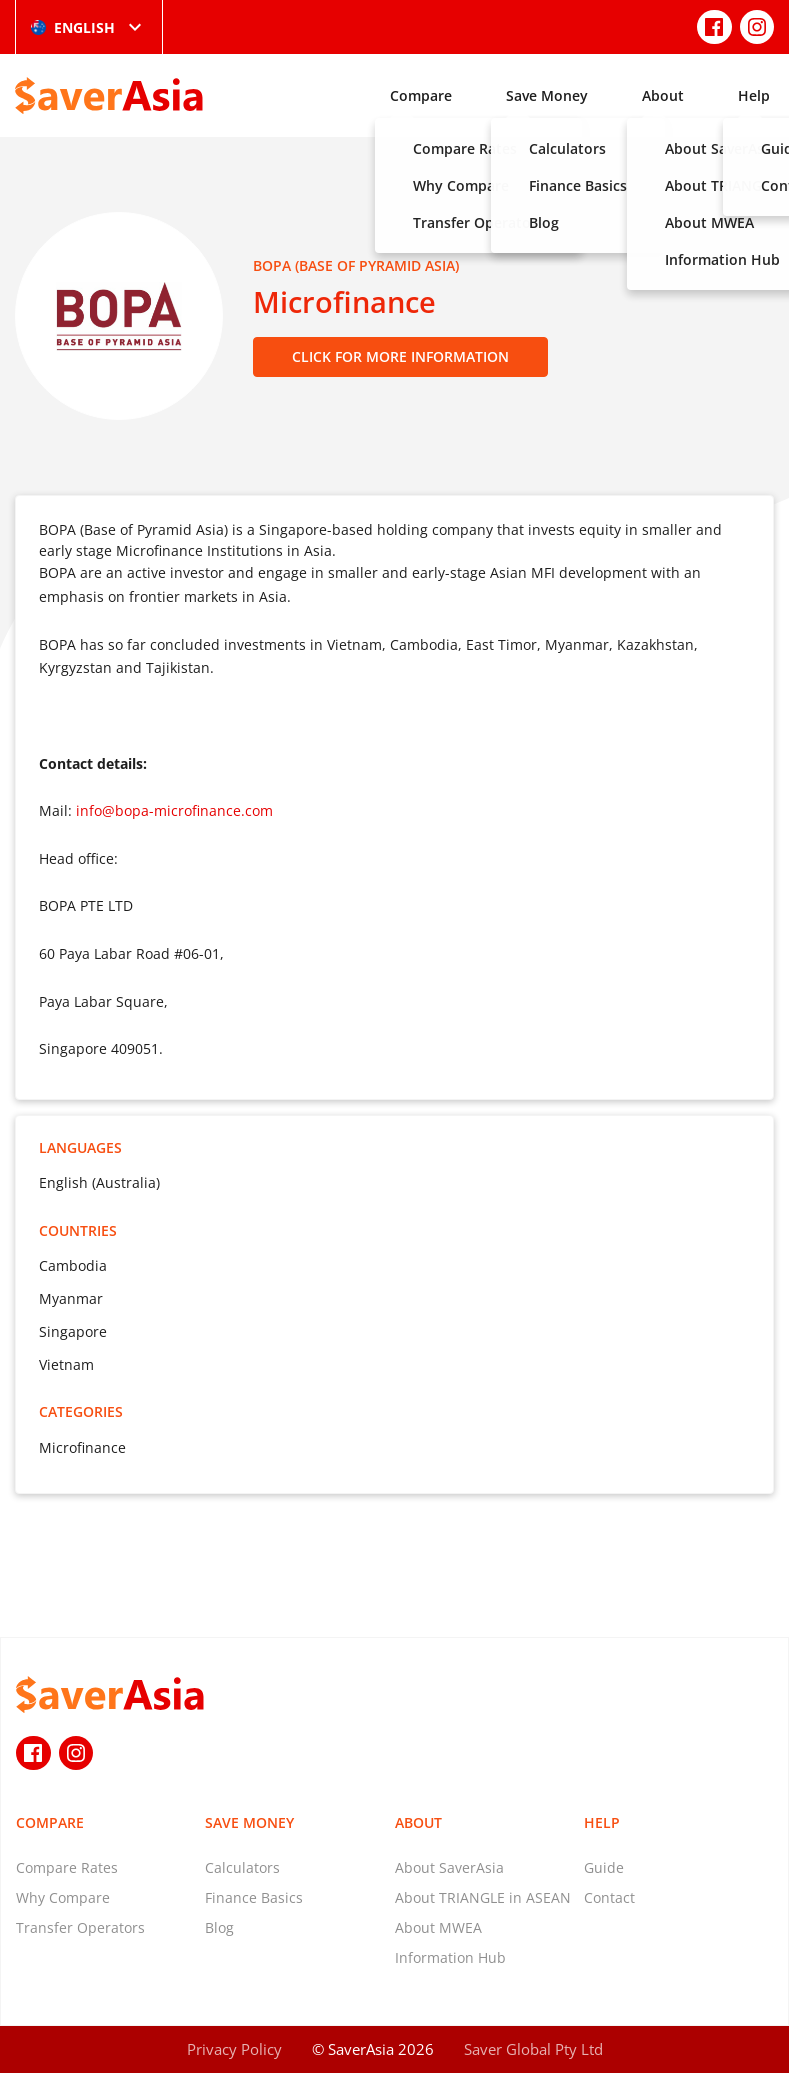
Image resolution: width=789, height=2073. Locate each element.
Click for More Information (400, 356)
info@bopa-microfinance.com (174, 810)
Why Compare (63, 1897)
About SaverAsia (449, 1867)
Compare (421, 95)
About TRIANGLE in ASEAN (483, 1897)
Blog (219, 1927)
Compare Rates (67, 1867)
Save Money (547, 95)
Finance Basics (254, 1897)
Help (754, 95)
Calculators (242, 1867)
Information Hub (450, 1957)
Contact (609, 1897)
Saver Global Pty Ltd (533, 2049)
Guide (604, 1867)
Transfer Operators (80, 1927)
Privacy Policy (234, 2049)
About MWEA (438, 1927)
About (663, 95)
